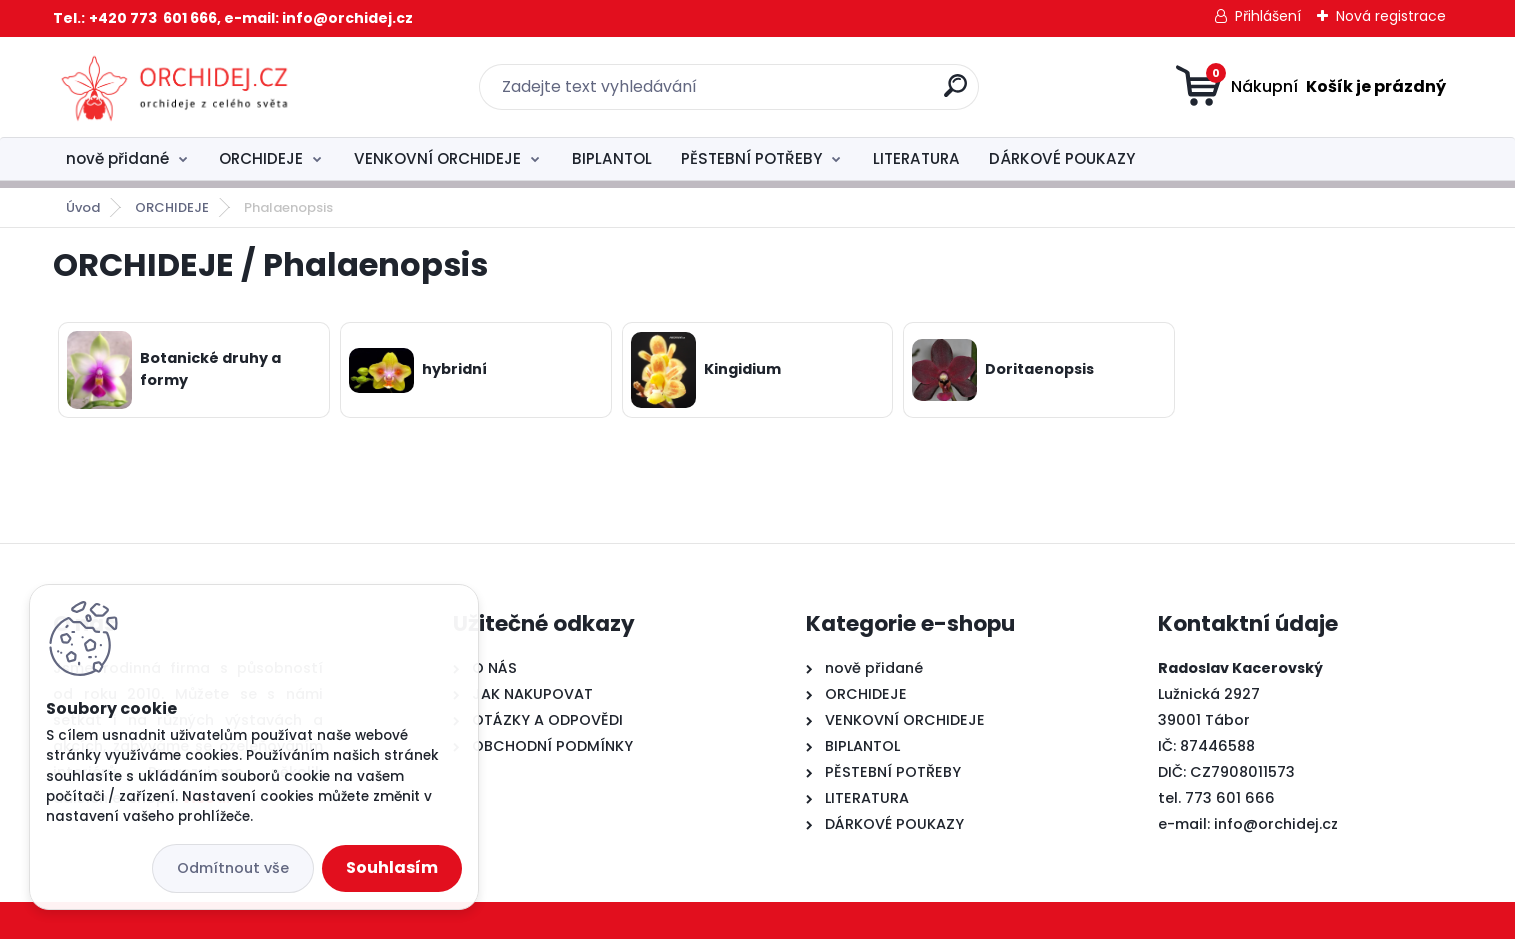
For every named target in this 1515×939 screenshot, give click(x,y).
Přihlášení (1268, 16)
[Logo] (175, 87)
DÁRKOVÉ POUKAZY (1062, 158)
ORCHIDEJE (261, 158)
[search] (955, 93)
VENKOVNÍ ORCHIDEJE (437, 158)
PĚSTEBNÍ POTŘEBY (751, 158)
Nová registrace (1391, 16)
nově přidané (117, 158)
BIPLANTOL (612, 158)
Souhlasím (392, 867)
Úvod (83, 207)
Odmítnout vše (233, 868)
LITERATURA (916, 158)
